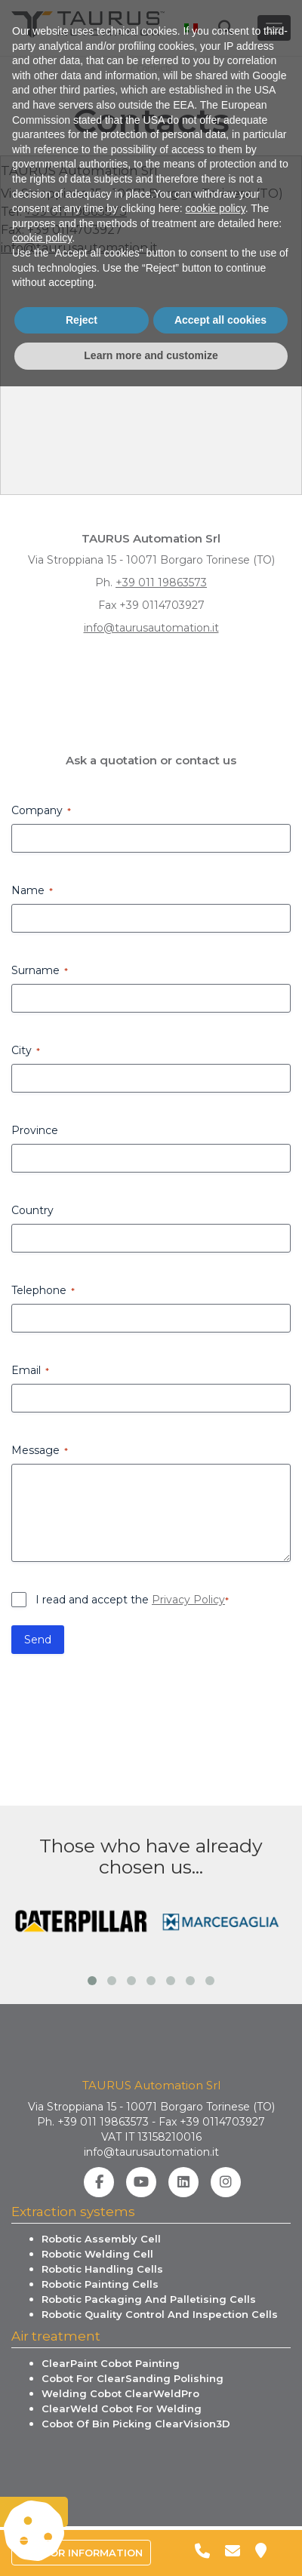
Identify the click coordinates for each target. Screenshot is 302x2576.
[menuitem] (187, 20)
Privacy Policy (188, 1599)
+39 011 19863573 (76, 211)
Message (39, 1450)
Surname (39, 970)
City (25, 1050)
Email (30, 1370)
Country (32, 1210)
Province (34, 1130)
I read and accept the (132, 1599)
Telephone (43, 1290)
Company (41, 810)
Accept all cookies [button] (220, 2510)
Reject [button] (81, 2510)
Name (32, 890)
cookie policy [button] (215, 2398)
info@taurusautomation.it (79, 248)
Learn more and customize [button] (150, 2545)
